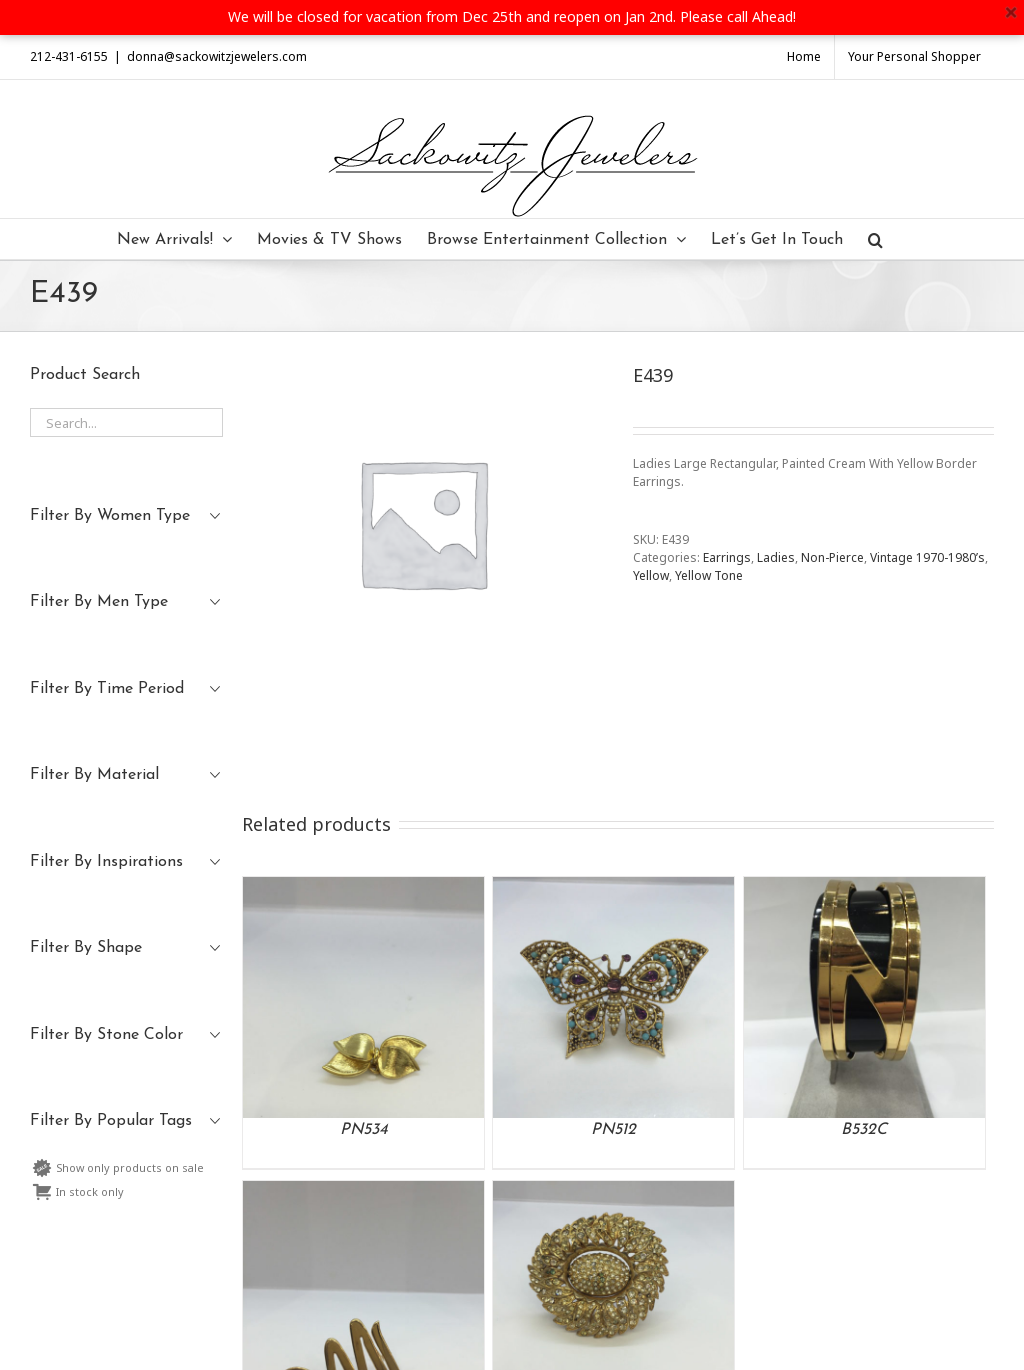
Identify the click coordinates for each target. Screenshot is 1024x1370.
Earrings (727, 557)
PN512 (613, 1130)
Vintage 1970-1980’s (927, 557)
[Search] (875, 239)
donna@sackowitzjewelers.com (217, 56)
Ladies (776, 557)
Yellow (651, 575)
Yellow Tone (709, 575)
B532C (864, 1130)
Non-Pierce (832, 557)
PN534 (364, 1130)
